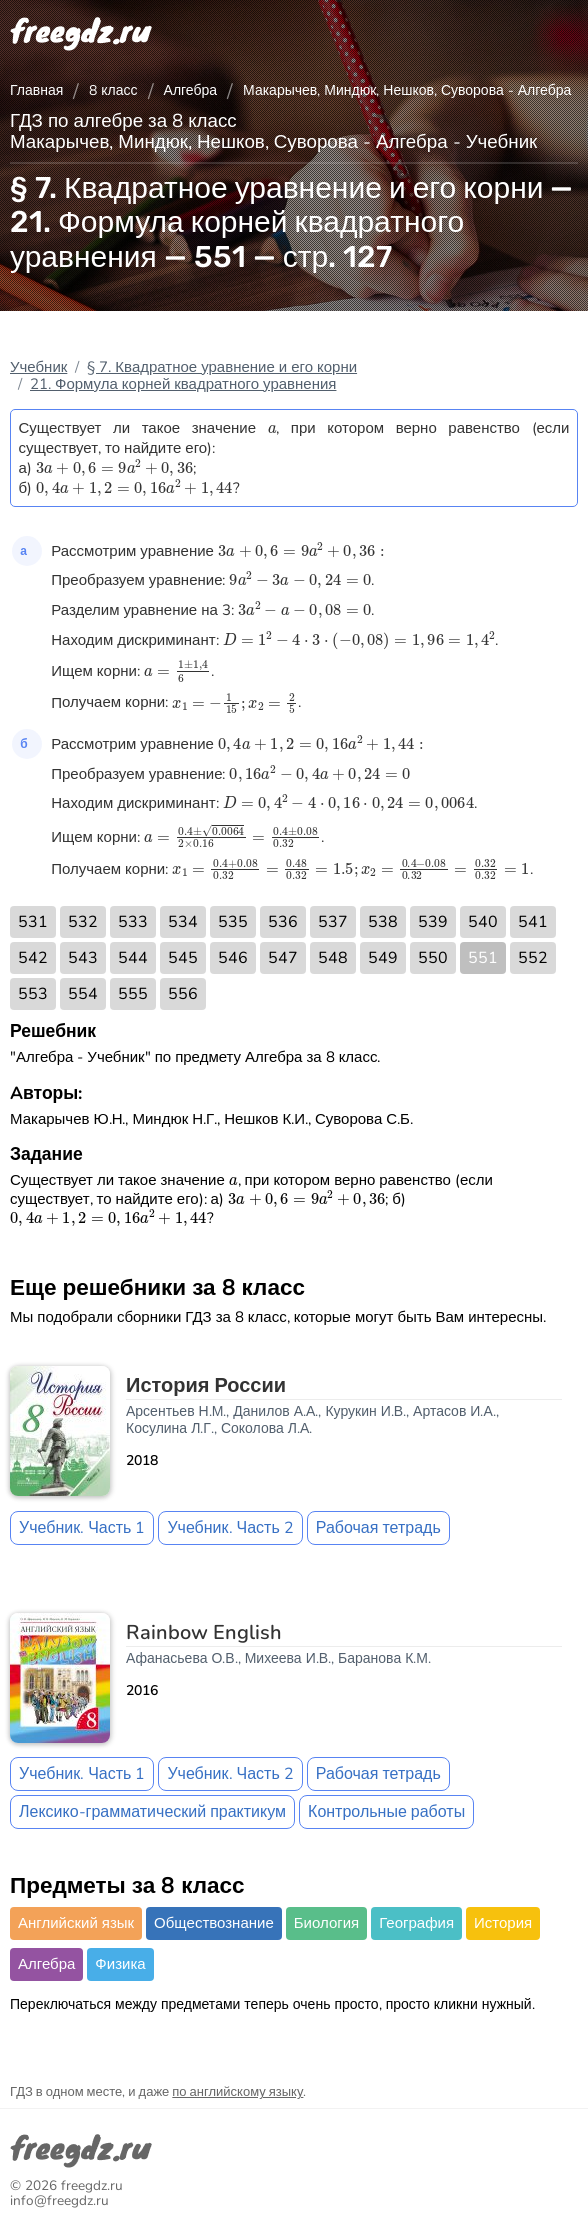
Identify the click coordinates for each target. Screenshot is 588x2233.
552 (533, 958)
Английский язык (76, 1923)
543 (83, 958)
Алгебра (191, 90)
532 (83, 922)
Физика (120, 1964)
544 (133, 958)
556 (183, 994)
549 (383, 958)
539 (433, 922)
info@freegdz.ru (59, 2200)
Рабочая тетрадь (378, 1528)
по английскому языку (237, 2092)
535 (233, 922)
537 (333, 922)
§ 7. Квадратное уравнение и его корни (222, 367)
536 (283, 922)
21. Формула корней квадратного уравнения (183, 384)
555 (133, 994)
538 (383, 922)
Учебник (38, 367)
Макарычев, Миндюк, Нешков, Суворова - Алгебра (407, 90)
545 (183, 958)
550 (433, 958)
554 (83, 994)
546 (233, 958)
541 (533, 922)
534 (183, 922)
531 (33, 922)
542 (33, 958)
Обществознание (214, 1923)
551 (483, 958)
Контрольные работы (386, 1812)
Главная (36, 90)
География (416, 1923)
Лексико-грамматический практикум (152, 1812)
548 (333, 958)
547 (283, 958)
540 (483, 922)
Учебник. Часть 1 (82, 1528)
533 (133, 922)
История (503, 1923)
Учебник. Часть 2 (230, 1528)
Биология (326, 1923)
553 (33, 994)
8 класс (113, 90)
